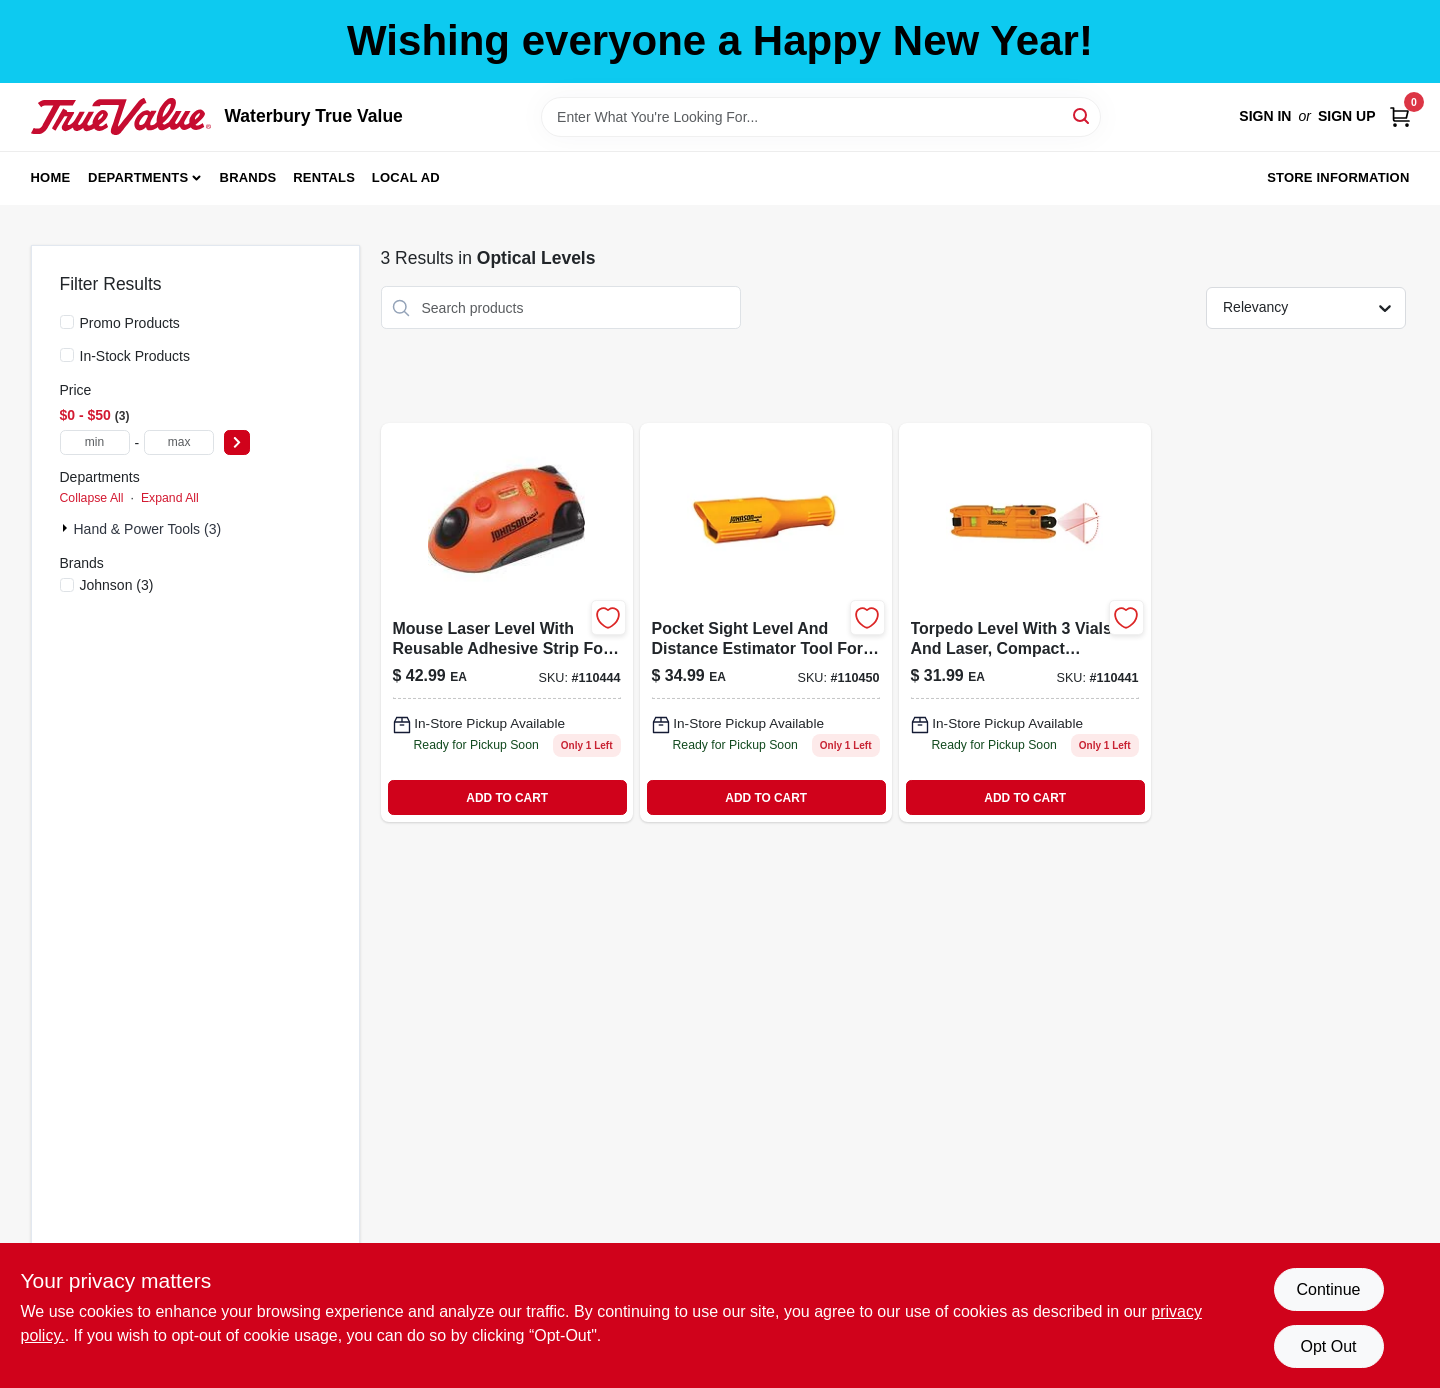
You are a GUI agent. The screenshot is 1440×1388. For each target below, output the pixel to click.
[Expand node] (67, 528)
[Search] (1082, 115)
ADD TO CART (507, 798)
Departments (138, 177)
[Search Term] (821, 117)
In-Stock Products (135, 356)
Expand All (170, 498)
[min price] (95, 442)
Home (51, 177)
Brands (248, 177)
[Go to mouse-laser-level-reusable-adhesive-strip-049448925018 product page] (507, 622)
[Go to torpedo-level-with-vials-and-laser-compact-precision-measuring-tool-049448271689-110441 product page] (1025, 622)
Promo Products (130, 323)
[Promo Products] (67, 322)
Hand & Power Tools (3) (148, 529)
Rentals (324, 177)
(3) (117, 585)
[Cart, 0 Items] (1400, 116)
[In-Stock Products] (67, 355)
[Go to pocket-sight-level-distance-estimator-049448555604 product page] (766, 622)
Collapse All (92, 498)
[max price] (179, 442)
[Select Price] (237, 442)
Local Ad (406, 177)
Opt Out (1328, 1346)
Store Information (1338, 177)
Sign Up (1347, 116)
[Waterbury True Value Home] (121, 116)
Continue (1328, 1289)
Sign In (1265, 116)
